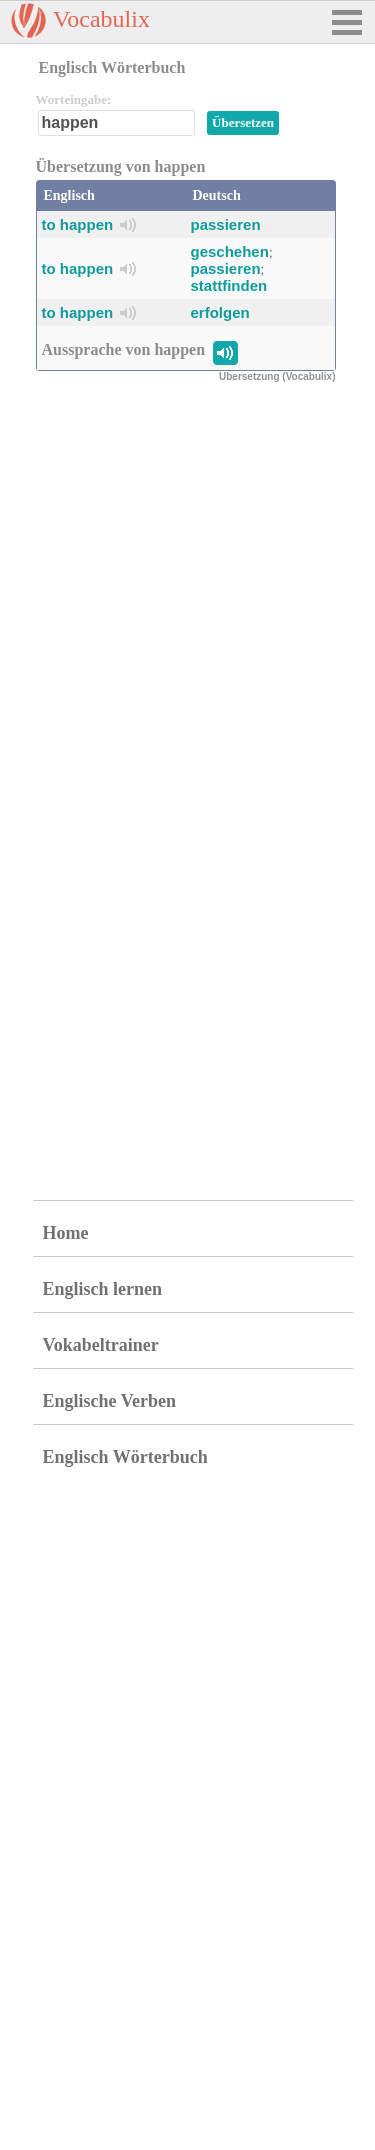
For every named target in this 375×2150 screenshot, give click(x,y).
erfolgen (220, 312)
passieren (226, 224)
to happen (78, 224)
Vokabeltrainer (101, 1345)
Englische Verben (110, 1401)
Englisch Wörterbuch (125, 1457)
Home (66, 1233)
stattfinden (229, 285)
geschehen (230, 251)
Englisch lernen (103, 1289)
